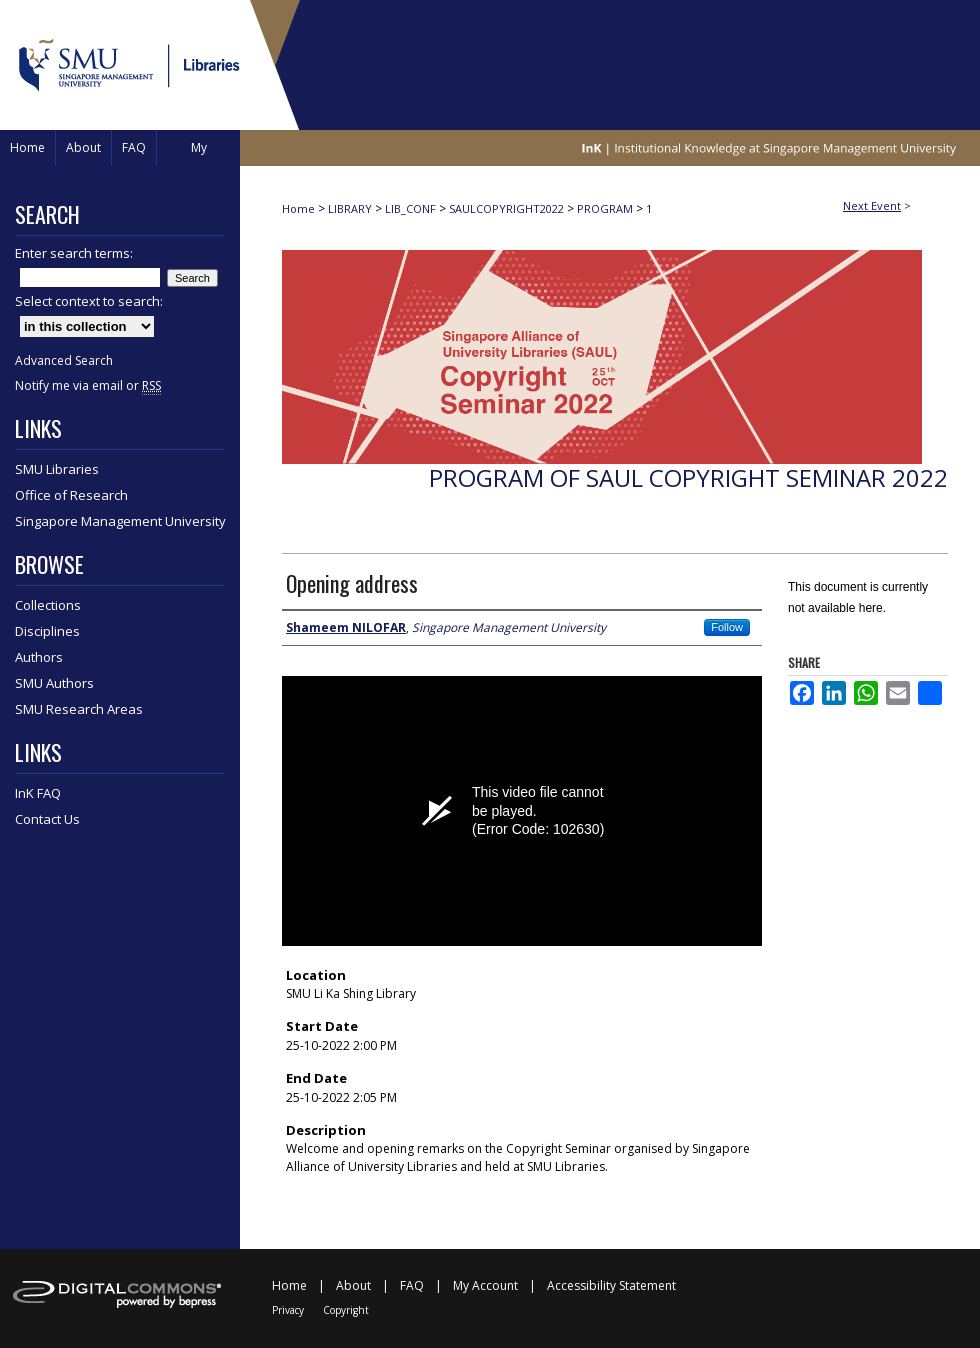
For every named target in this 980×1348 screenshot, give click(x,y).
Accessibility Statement (611, 1285)
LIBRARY (351, 208)
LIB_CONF (412, 208)
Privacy (288, 1310)
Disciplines (47, 631)
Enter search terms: (74, 253)
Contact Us (47, 819)
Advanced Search (64, 360)
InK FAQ (38, 793)
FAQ (412, 1285)
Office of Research (71, 495)
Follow (727, 627)
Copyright (346, 1310)
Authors (39, 657)
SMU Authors (54, 683)
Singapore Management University (120, 521)
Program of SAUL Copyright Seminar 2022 (688, 477)
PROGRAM (606, 208)
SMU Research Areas (79, 709)
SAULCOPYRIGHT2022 (508, 208)
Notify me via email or (88, 385)
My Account (485, 1285)
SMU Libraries (57, 469)
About (353, 1285)
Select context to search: (89, 301)
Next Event (872, 205)
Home (298, 208)
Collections (48, 605)
